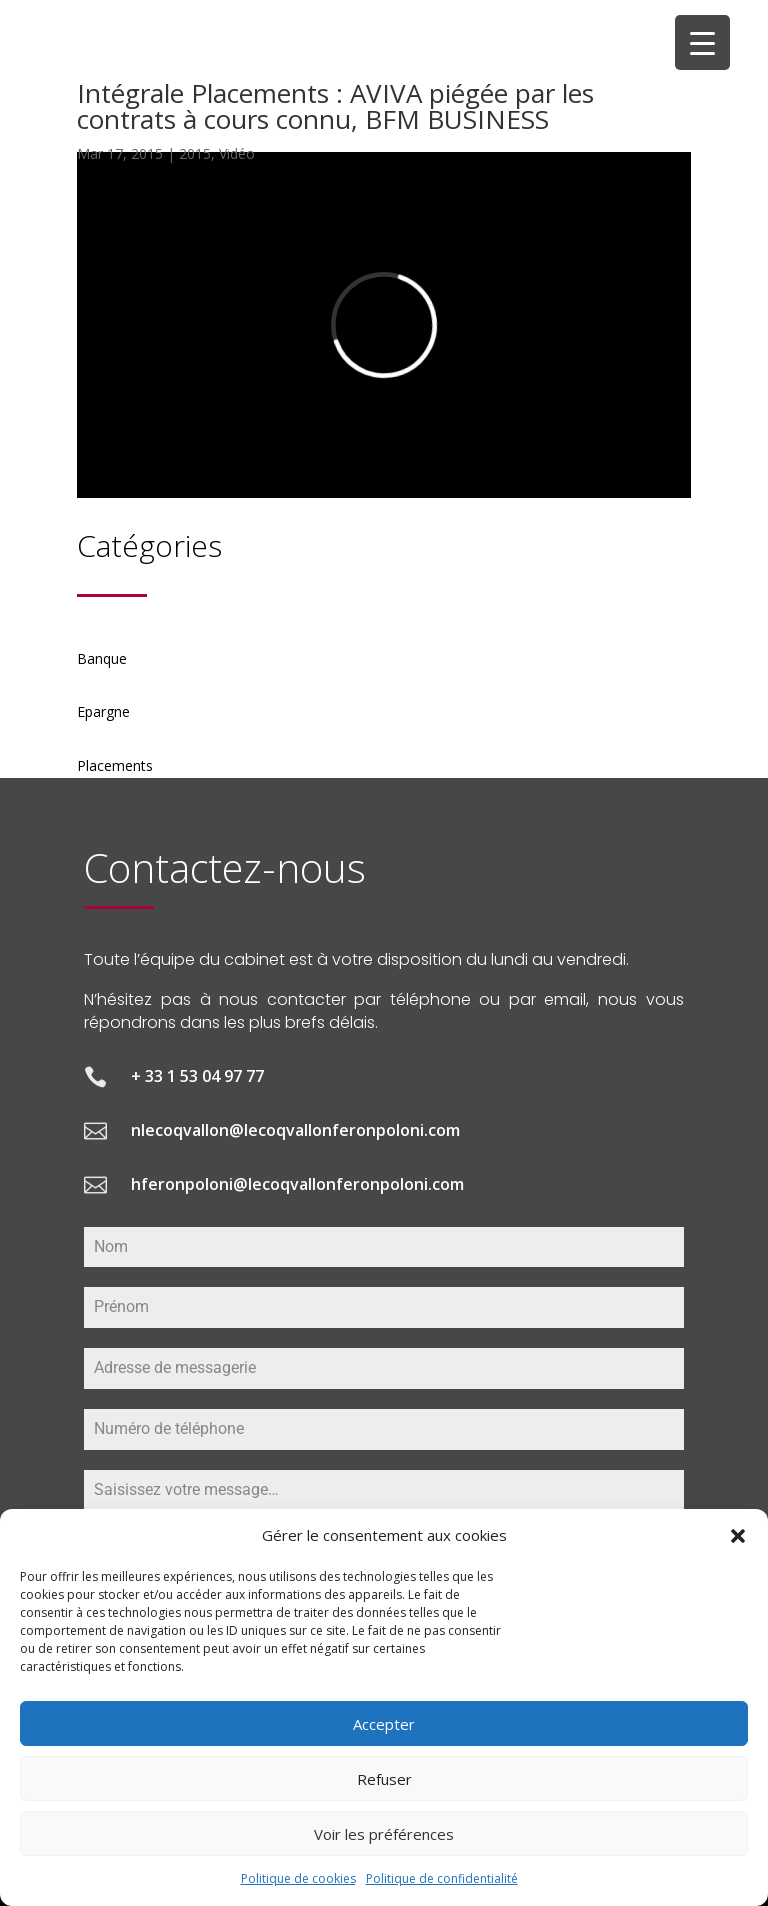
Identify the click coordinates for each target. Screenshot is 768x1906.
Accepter (384, 1724)
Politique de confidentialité (442, 1878)
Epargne (103, 711)
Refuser (384, 1779)
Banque (102, 658)
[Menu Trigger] (702, 42)
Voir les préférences (384, 1834)
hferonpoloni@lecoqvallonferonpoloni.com (297, 1184)
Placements (115, 765)
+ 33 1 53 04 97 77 (197, 1076)
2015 (195, 153)
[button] (738, 1536)
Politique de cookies (298, 1878)
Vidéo (237, 153)
